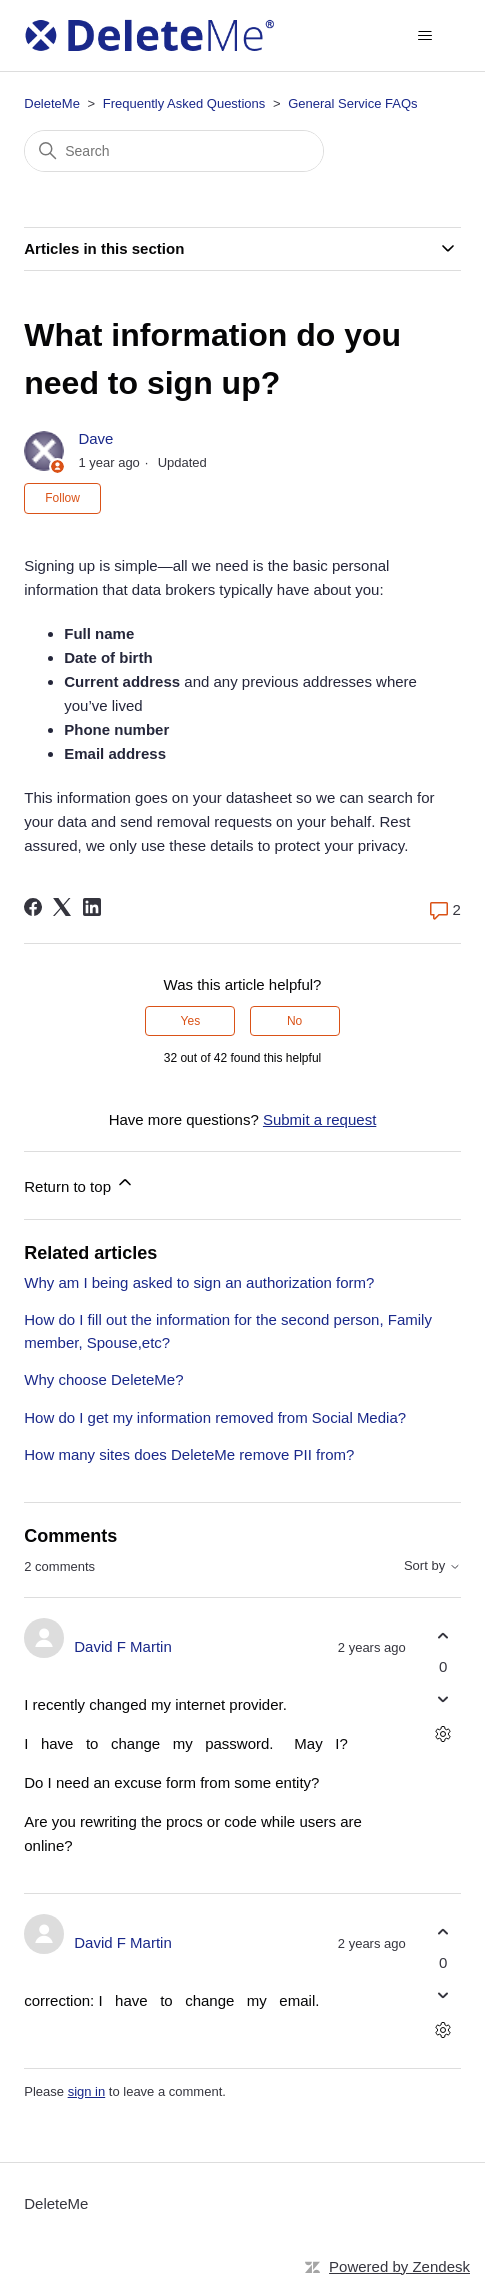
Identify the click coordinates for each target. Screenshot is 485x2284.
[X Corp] (62, 907)
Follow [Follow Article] (62, 498)
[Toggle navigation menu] (425, 36)
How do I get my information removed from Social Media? (215, 1417)
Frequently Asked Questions (184, 103)
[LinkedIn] (92, 907)
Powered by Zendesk (399, 2266)
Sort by (432, 1566)
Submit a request (319, 1119)
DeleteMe (52, 103)
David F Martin (123, 1646)
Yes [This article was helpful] (191, 1021)
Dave (95, 438)
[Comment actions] (443, 1734)
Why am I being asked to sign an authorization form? (199, 1282)
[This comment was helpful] (443, 1635)
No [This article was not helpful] (294, 1021)
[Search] (174, 151)
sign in (87, 2091)
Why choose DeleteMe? (103, 1379)
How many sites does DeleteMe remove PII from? (189, 1454)
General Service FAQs (352, 103)
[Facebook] (33, 907)
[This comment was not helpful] (443, 1699)
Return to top (79, 1183)
